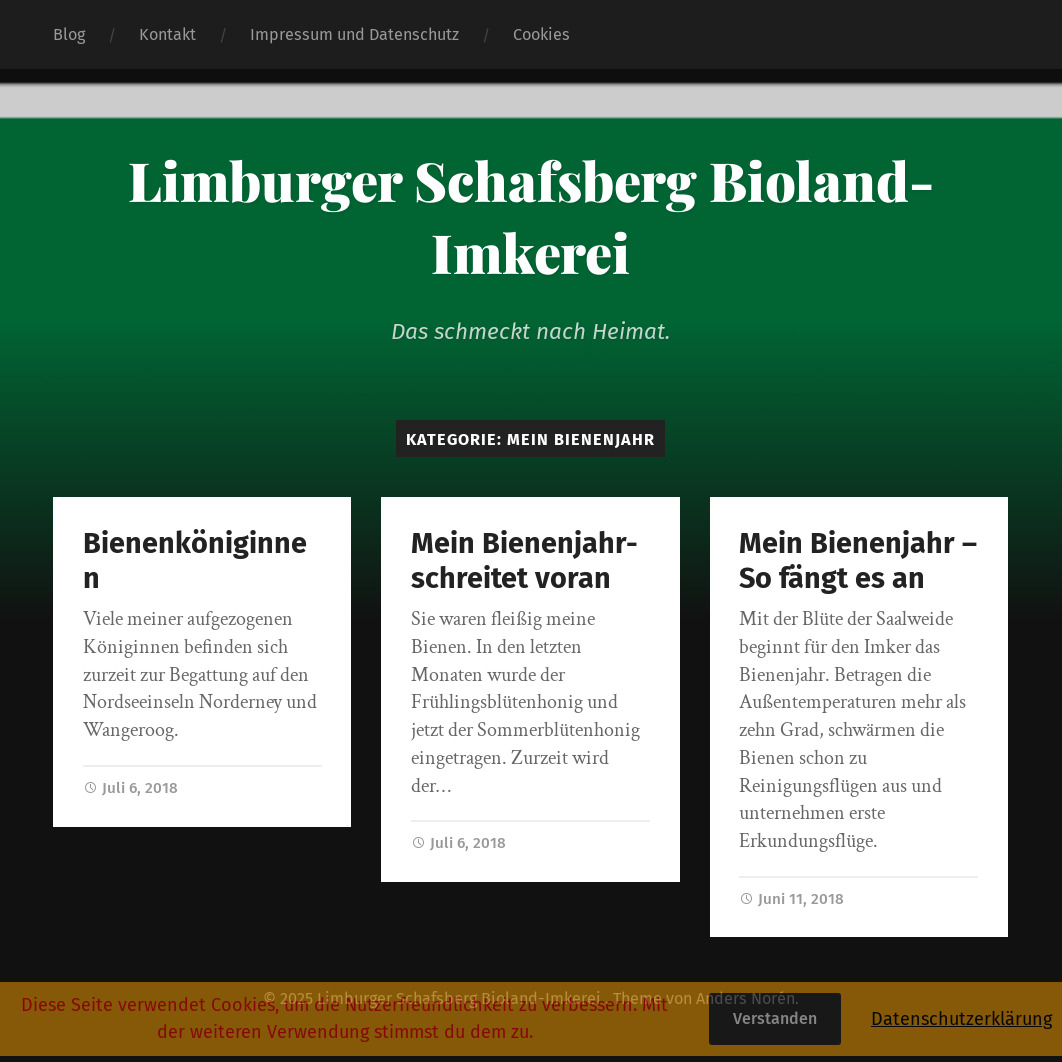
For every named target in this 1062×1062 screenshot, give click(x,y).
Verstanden (775, 1018)
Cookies (541, 34)
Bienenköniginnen (195, 561)
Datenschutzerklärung (961, 1019)
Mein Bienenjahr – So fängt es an (858, 561)
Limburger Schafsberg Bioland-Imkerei (531, 216)
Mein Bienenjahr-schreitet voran (524, 561)
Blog (69, 34)
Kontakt (167, 34)
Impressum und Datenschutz (354, 34)
